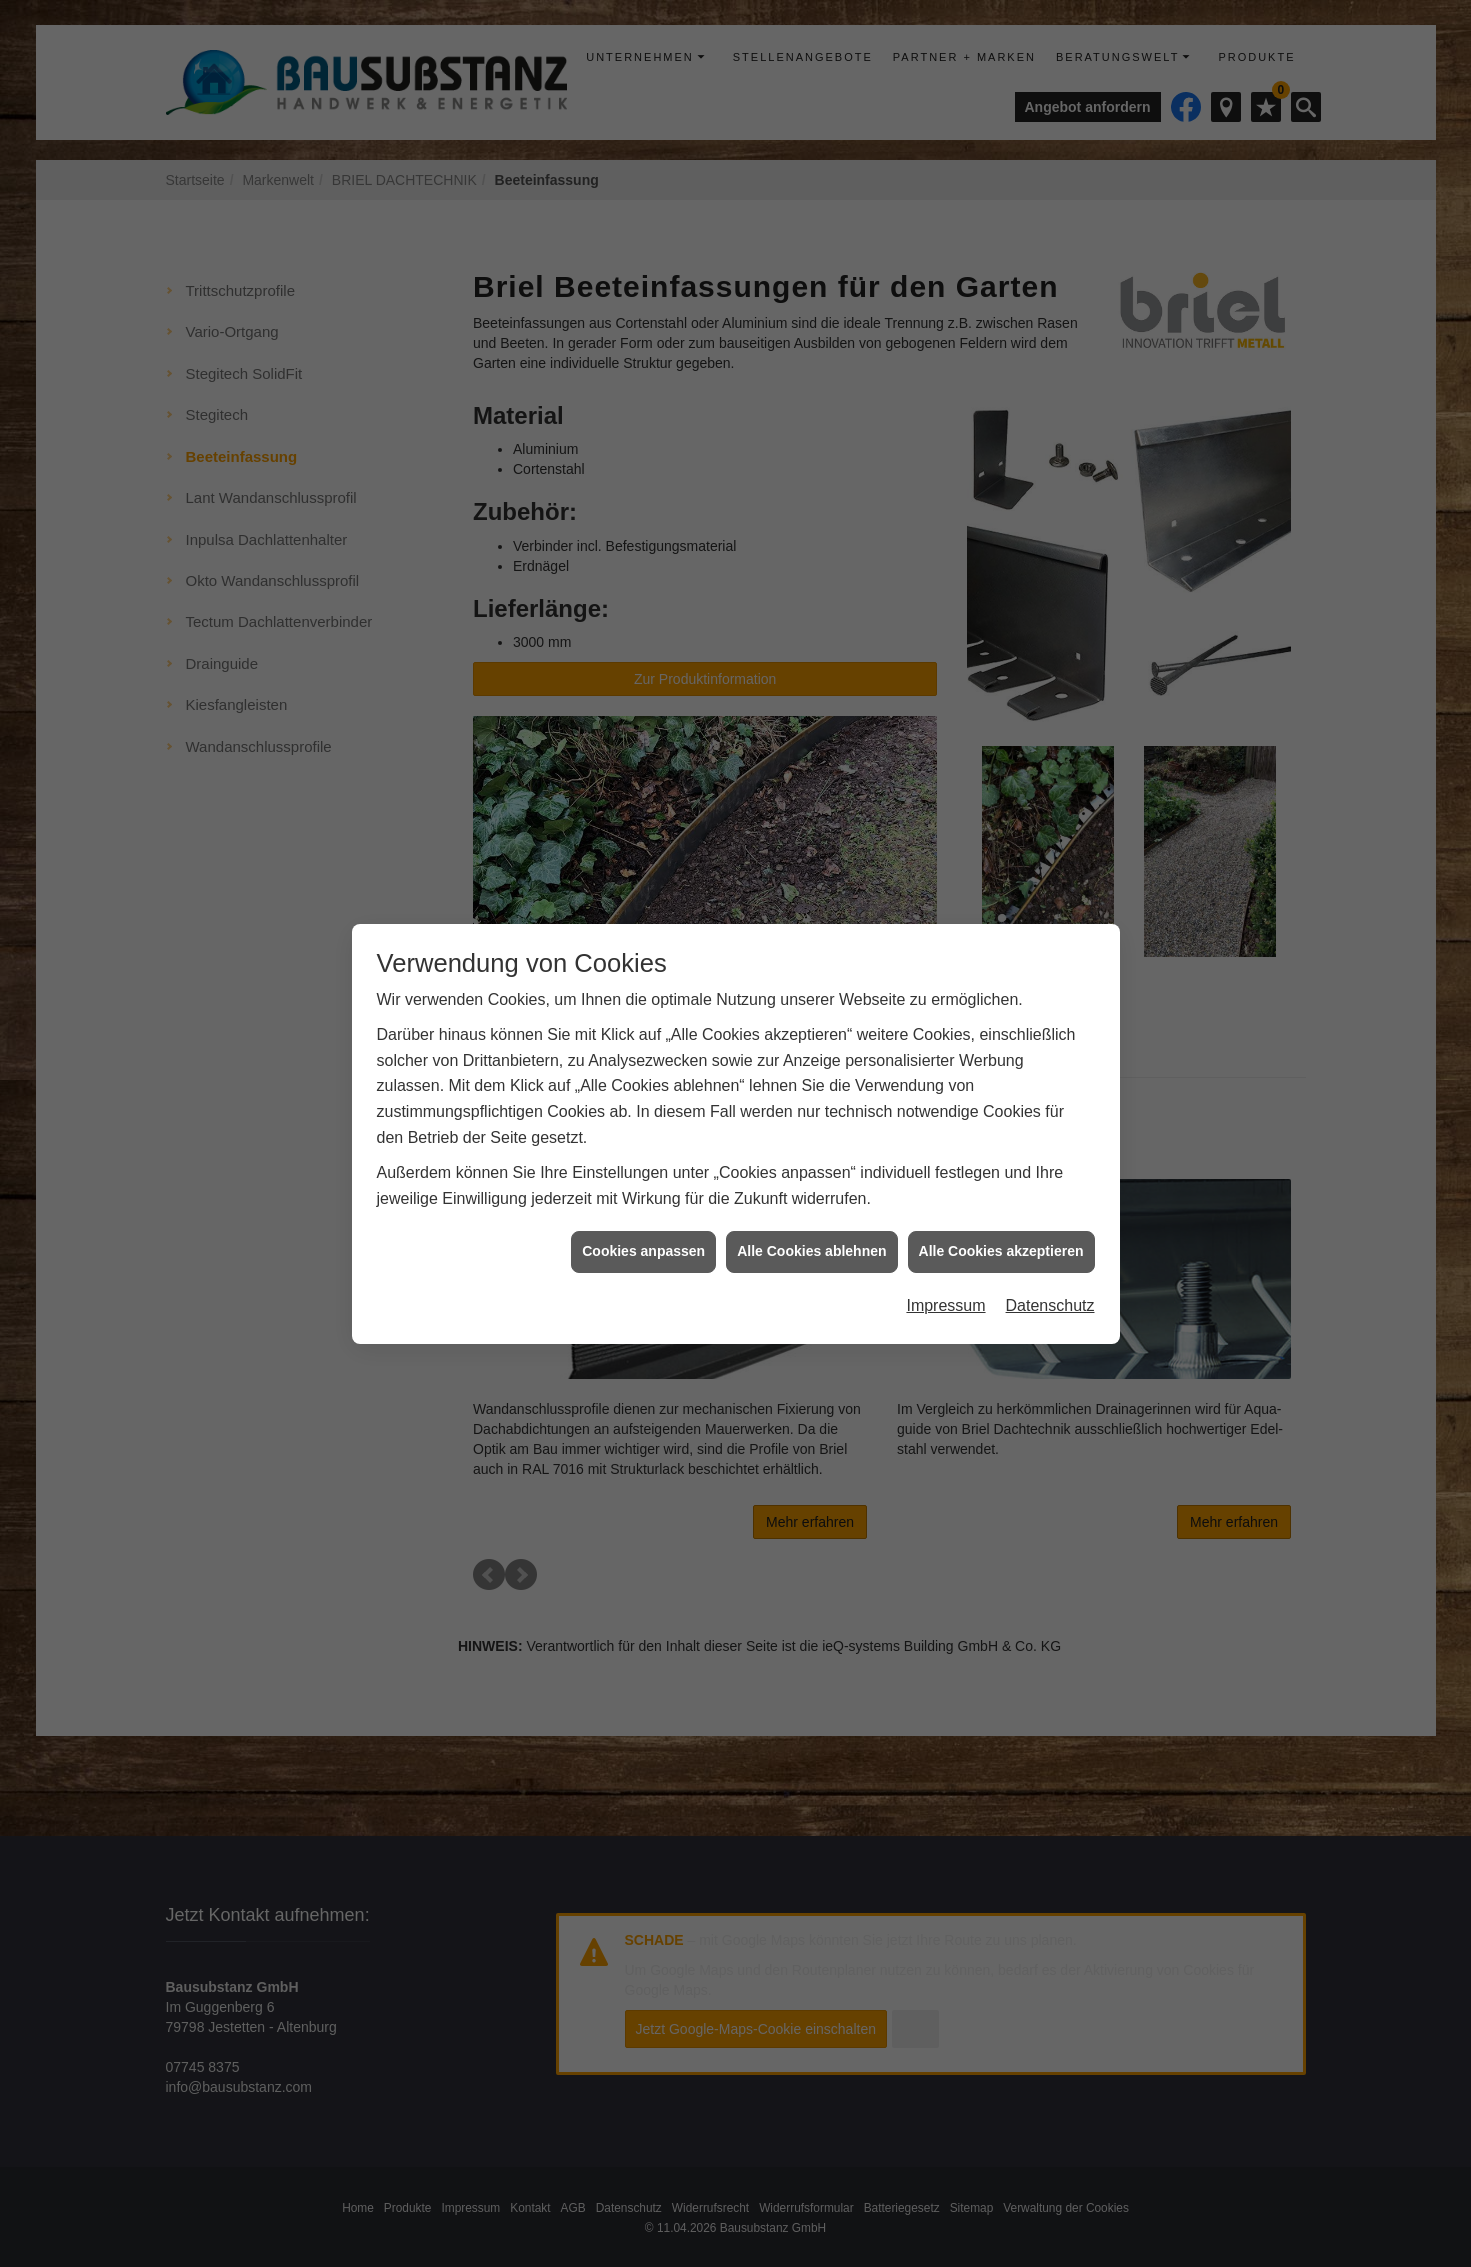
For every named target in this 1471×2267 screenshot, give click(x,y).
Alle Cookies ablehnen (811, 533)
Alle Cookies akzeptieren (1001, 533)
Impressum (945, 586)
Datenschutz (1050, 586)
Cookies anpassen (643, 533)
